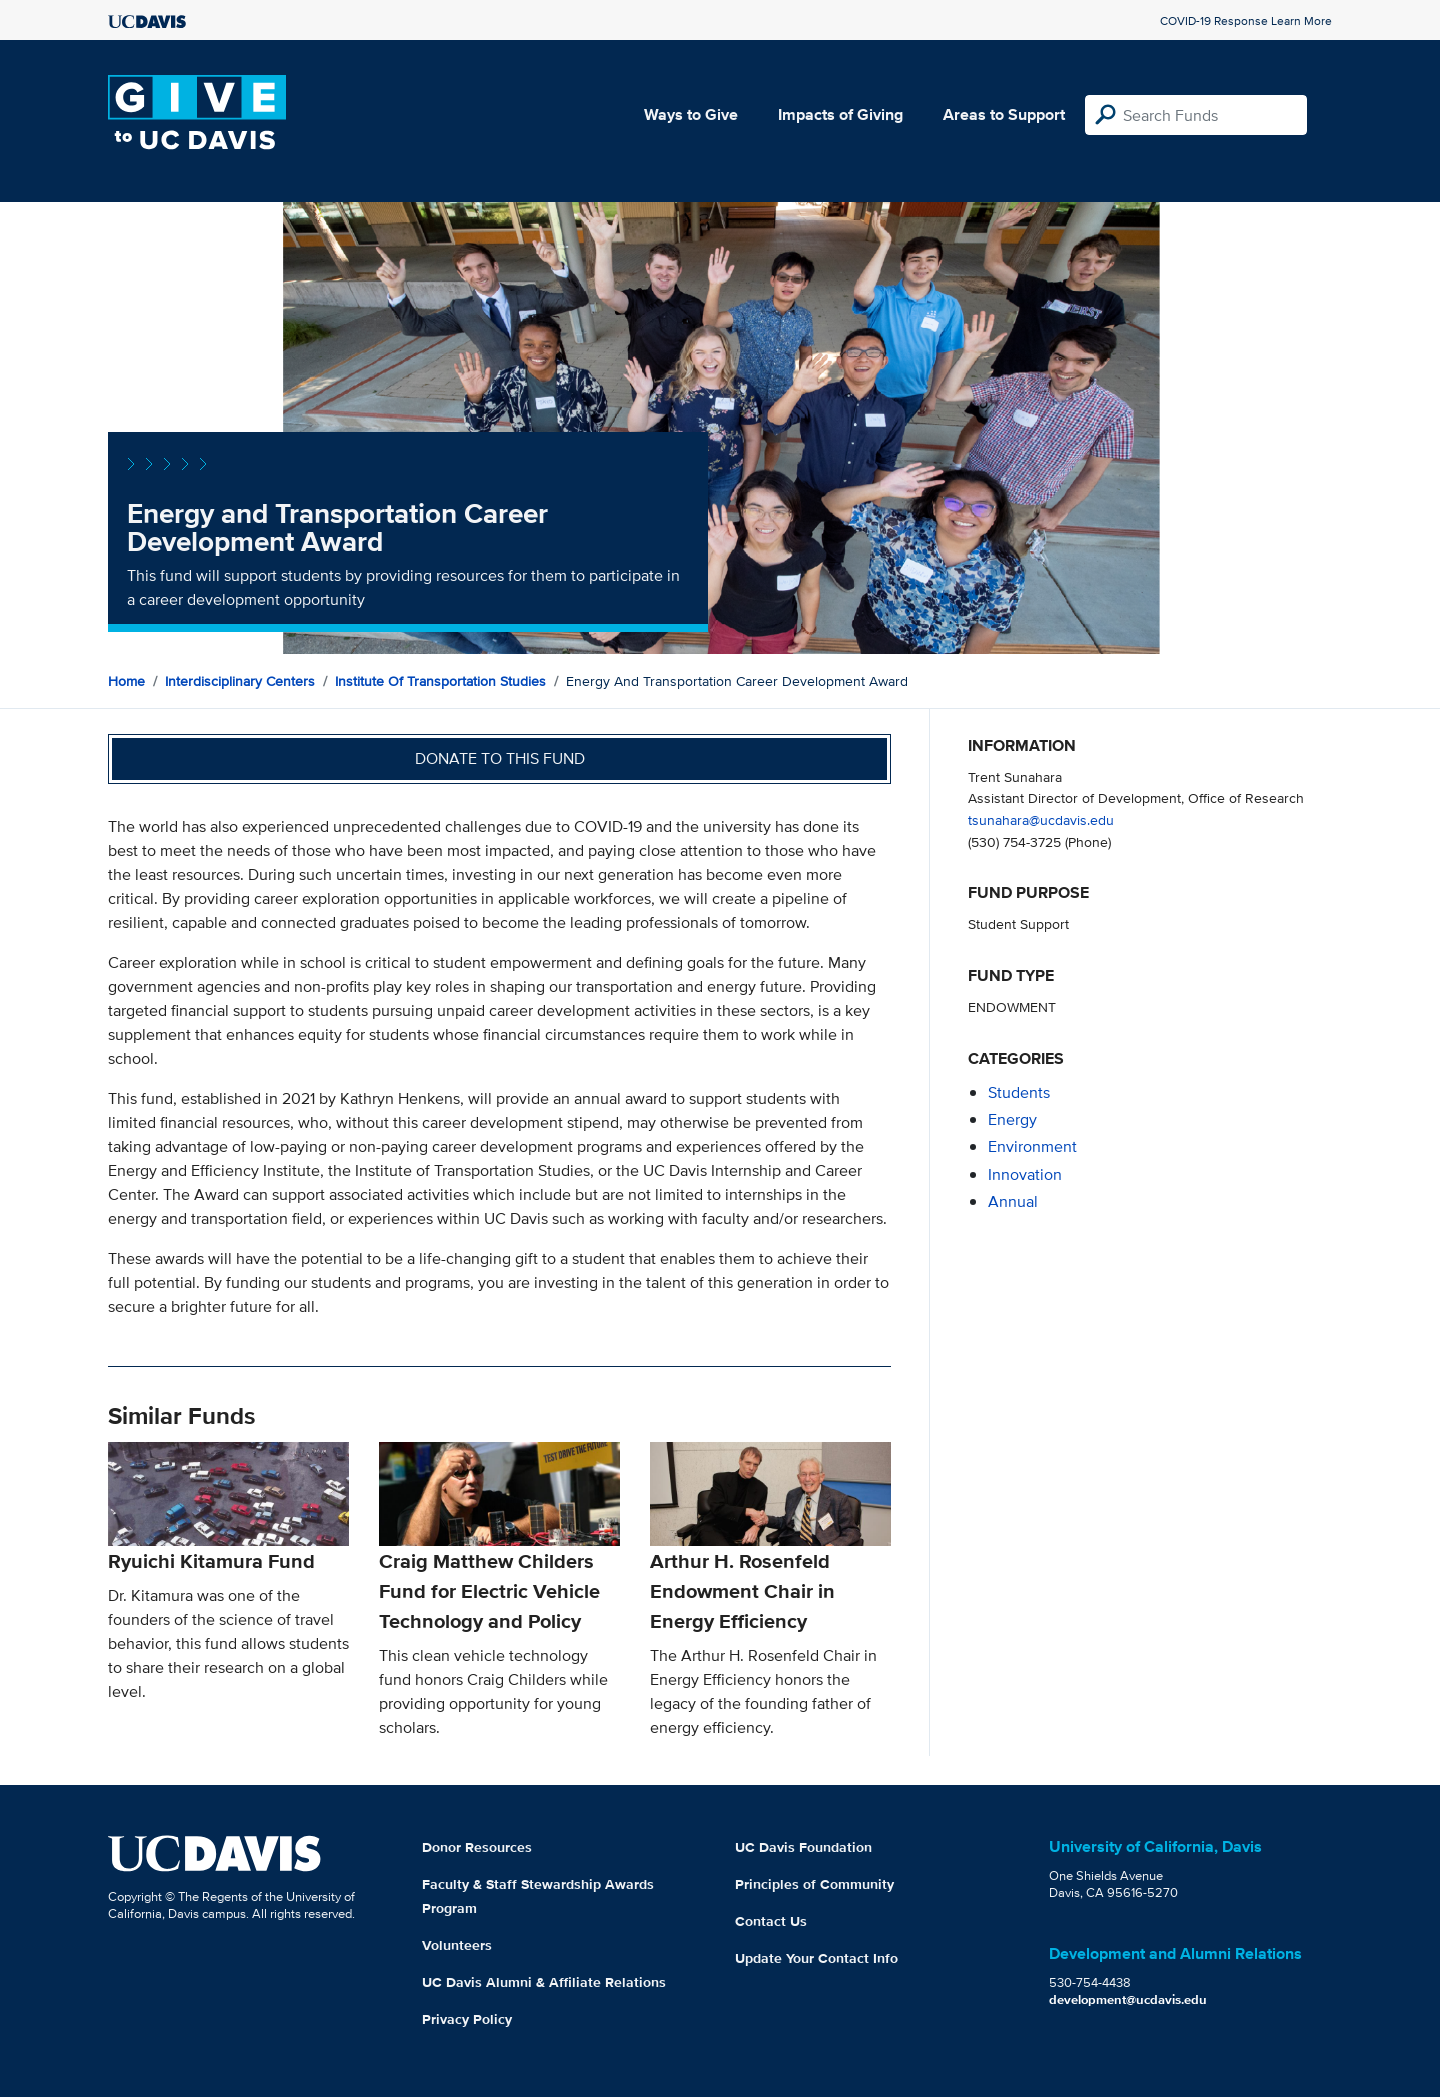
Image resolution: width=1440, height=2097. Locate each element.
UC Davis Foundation (803, 1847)
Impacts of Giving (840, 114)
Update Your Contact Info (816, 1958)
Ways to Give (691, 114)
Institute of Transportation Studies (440, 681)
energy (1012, 1119)
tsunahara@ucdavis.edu (1041, 819)
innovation (1025, 1174)
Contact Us (771, 1921)
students (1019, 1092)
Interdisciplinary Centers (240, 681)
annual (1013, 1201)
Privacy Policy (467, 2019)
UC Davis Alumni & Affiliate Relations (544, 1982)
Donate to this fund (500, 758)
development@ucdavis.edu (1128, 1999)
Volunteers (457, 1945)
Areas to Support (1004, 114)
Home (126, 681)
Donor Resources (477, 1847)
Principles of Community (814, 1884)
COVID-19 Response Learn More (1246, 20)
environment (1032, 1146)
